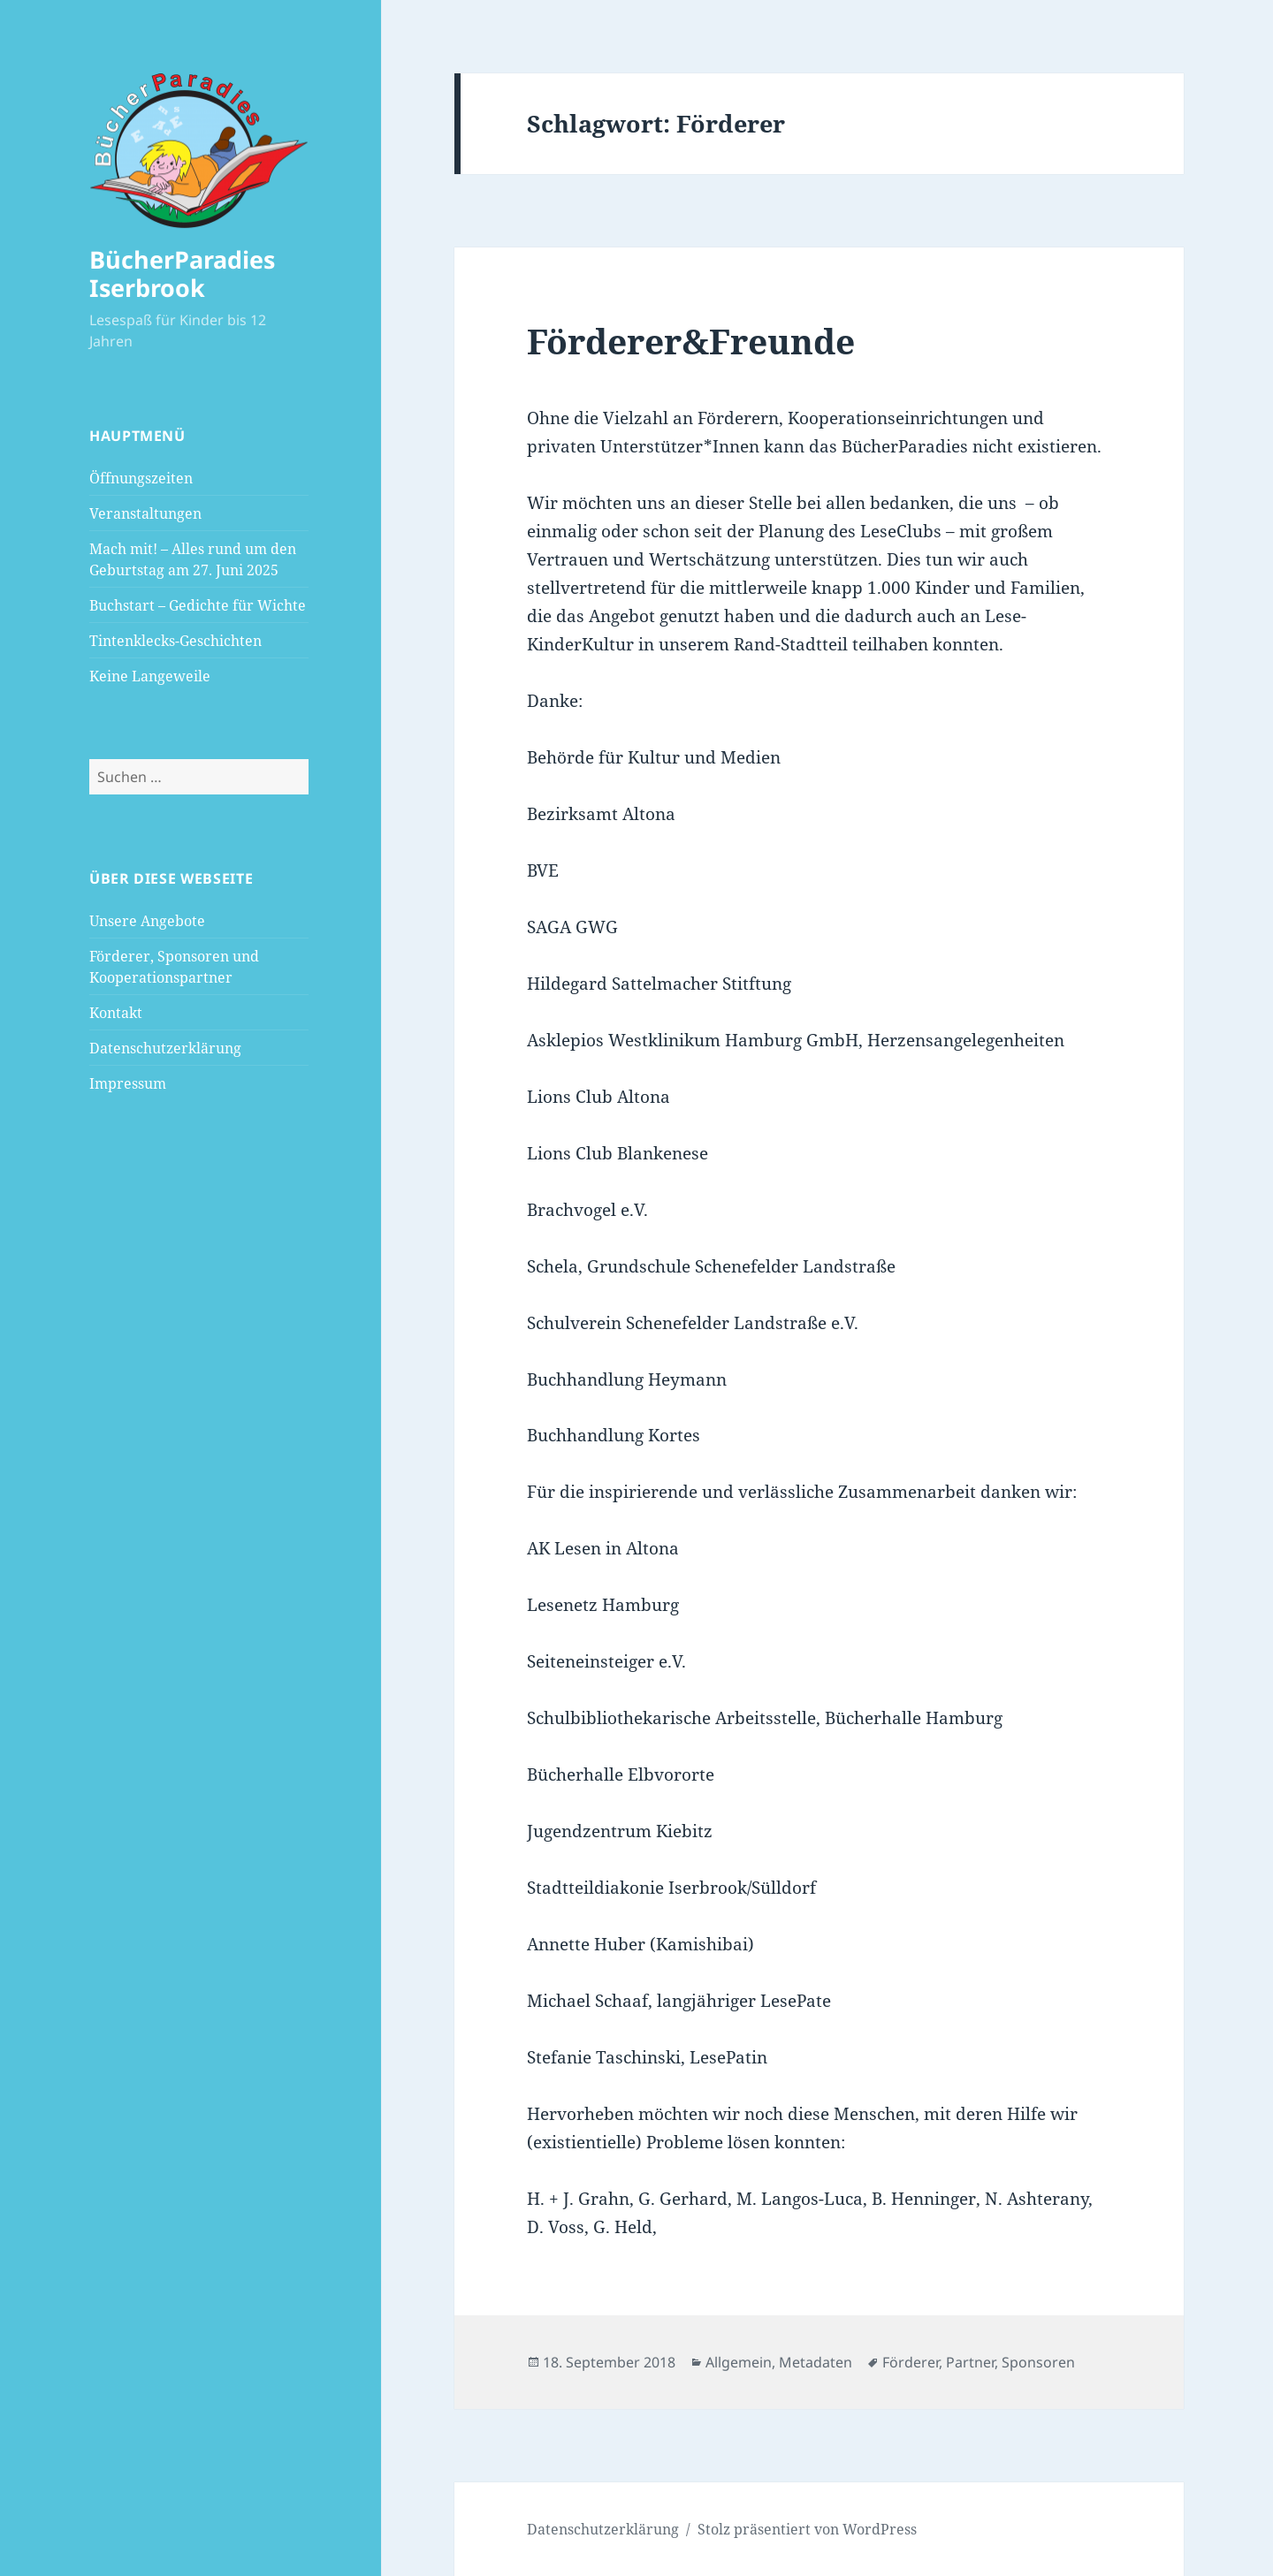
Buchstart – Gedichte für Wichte (197, 605)
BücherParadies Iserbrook (182, 273)
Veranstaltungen (145, 513)
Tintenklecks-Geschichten (175, 640)
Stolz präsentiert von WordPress (807, 2529)
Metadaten (815, 2362)
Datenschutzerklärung (165, 1048)
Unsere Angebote (147, 921)
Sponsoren (1038, 2362)
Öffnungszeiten (141, 478)
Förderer (910, 2362)
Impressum (127, 1083)
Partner (970, 2362)
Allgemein (738, 2362)
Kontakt (115, 1012)
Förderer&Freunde (691, 340)
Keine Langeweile (149, 676)
